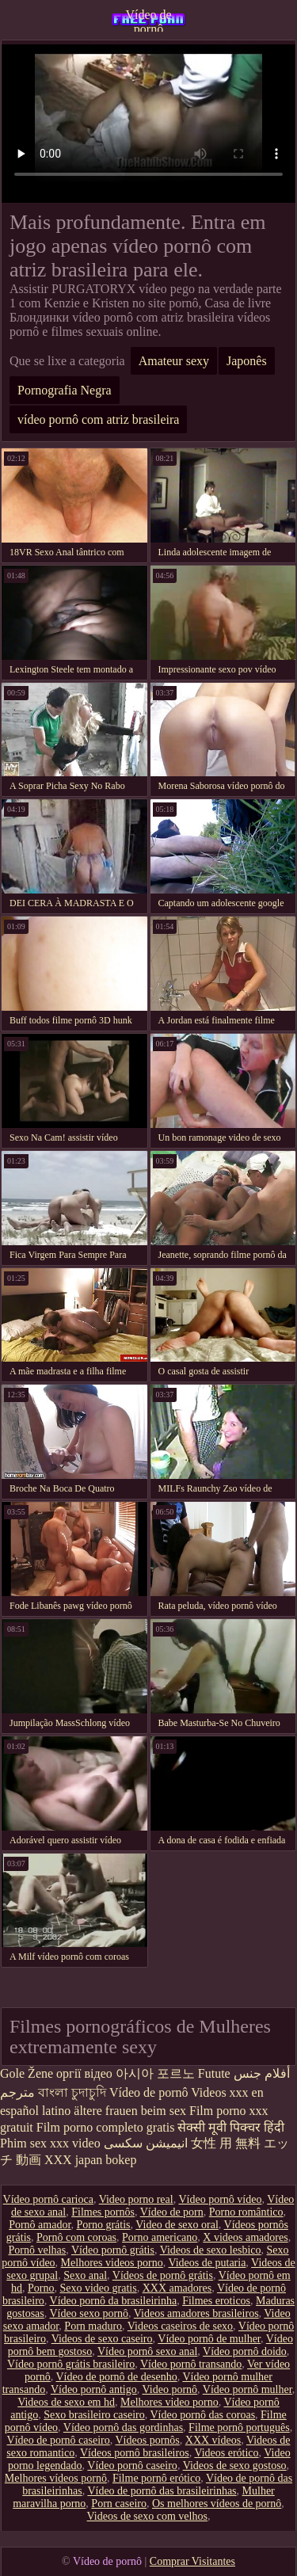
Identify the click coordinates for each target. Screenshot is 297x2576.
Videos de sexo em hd (66, 2402)
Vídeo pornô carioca (48, 2199)
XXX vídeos (213, 2440)
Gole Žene (26, 2073)
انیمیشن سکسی (146, 2143)
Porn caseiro (119, 2503)
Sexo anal (85, 2275)
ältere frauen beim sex (130, 2110)
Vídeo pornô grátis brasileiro (71, 2364)
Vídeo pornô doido (245, 2351)
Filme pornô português (239, 2427)
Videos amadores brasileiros (196, 2313)
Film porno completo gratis (105, 2127)
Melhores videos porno (112, 2263)
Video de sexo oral (177, 2225)
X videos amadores (245, 2237)
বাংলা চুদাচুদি (72, 2092)
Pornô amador (39, 2225)
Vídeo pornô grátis (112, 2250)
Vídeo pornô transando (191, 2364)
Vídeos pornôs (148, 2440)
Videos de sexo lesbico (210, 2250)
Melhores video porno (169, 2402)
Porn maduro (93, 2326)
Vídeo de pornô (148, 20)
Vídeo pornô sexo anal (147, 2351)
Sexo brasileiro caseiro (94, 2415)
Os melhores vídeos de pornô (216, 2503)
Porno (41, 2288)
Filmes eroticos (216, 2301)
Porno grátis (104, 2225)
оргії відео (84, 2073)
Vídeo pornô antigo (94, 2389)
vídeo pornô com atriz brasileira (98, 419)
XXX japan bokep (90, 2159)
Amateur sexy (174, 361)
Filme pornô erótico (156, 2478)
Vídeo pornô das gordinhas (123, 2427)
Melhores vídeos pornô (56, 2478)
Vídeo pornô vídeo (219, 2199)
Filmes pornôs (103, 2212)
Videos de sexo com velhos (147, 2516)
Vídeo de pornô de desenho (116, 2377)
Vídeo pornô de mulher (209, 2339)
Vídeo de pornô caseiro (58, 2440)
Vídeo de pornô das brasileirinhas (161, 2491)
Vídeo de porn (172, 2212)
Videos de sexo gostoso (235, 2465)
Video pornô (170, 2389)
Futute (214, 2073)
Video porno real (136, 2199)
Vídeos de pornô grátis (162, 2275)
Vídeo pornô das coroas (203, 2415)
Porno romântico (246, 2212)
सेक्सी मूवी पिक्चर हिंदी (230, 2127)
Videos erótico (226, 2453)
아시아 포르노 (155, 2073)
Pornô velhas (37, 2250)
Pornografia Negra (64, 390)
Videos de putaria (207, 2263)
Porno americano (159, 2237)
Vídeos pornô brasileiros (134, 2453)
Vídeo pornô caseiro (132, 2465)
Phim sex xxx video (50, 2143)
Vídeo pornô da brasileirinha (113, 2301)
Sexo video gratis (97, 2288)
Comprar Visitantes (192, 2561)
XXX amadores (177, 2288)
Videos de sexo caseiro (102, 2339)
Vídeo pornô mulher (247, 2389)
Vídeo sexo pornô (89, 2313)
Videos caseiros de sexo (180, 2326)
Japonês (247, 361)
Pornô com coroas (76, 2237)
